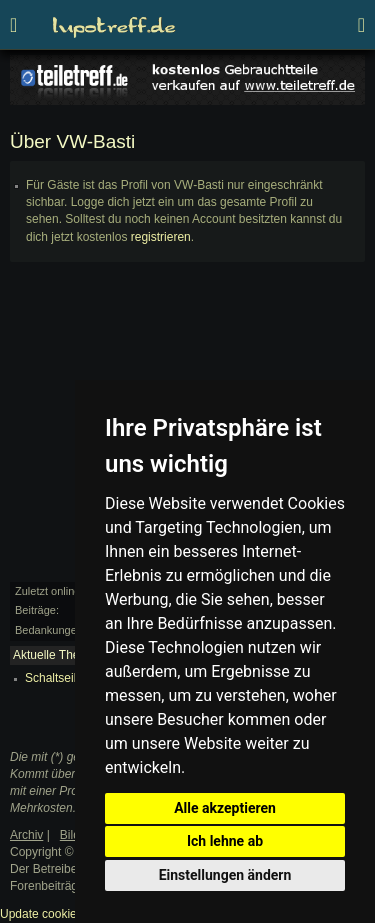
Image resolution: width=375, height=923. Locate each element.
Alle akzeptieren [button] (225, 808)
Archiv (26, 835)
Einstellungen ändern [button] (225, 875)
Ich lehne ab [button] (225, 841)
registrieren (161, 237)
